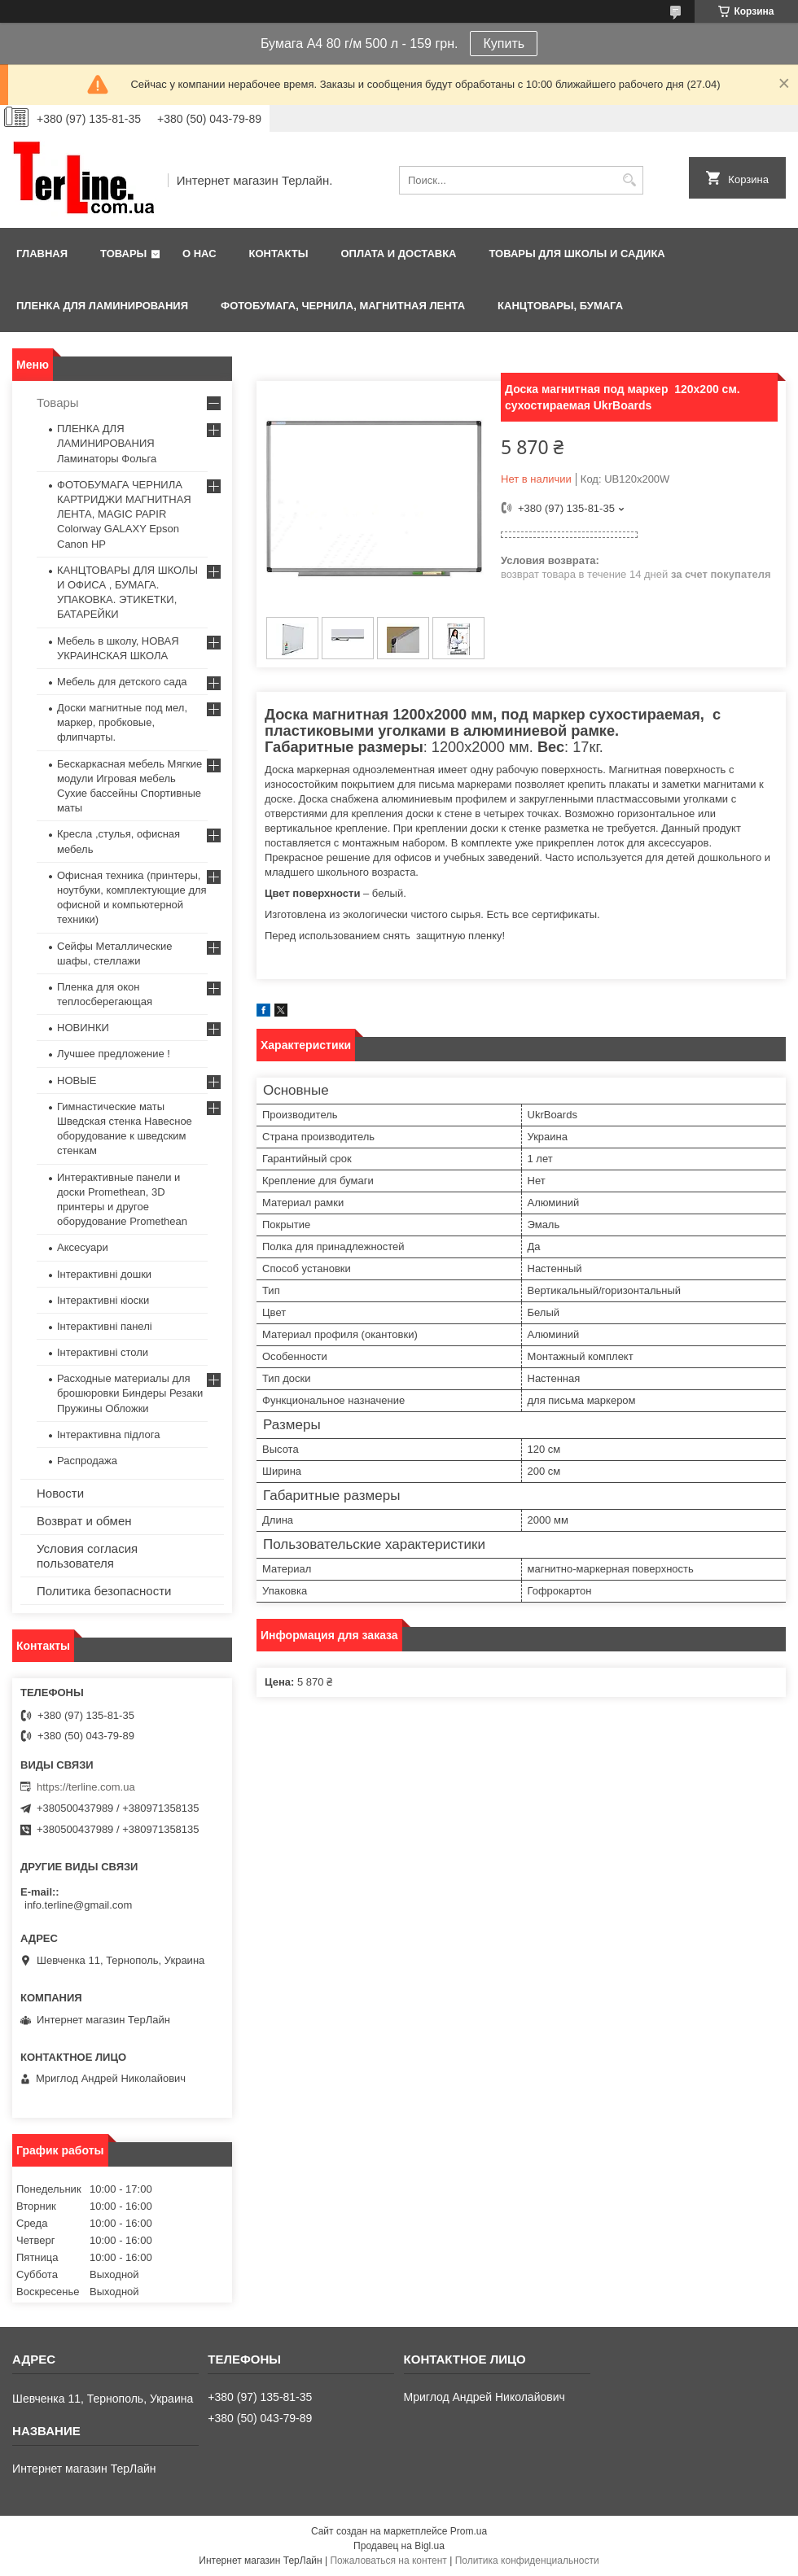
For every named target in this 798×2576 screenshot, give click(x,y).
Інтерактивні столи (102, 1352)
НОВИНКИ (83, 1027)
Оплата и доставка (398, 253)
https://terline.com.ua (86, 1787)
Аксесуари (82, 1247)
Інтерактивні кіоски (103, 1300)
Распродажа (87, 1460)
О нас (199, 253)
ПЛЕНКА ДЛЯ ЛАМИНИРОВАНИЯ (102, 306)
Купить (503, 43)
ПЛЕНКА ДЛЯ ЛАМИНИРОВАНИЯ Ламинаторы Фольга (106, 443)
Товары (123, 253)
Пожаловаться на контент (388, 2560)
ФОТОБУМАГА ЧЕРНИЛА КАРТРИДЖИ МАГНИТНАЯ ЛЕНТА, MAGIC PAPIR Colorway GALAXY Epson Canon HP (124, 514)
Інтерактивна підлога (108, 1434)
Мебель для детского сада (122, 682)
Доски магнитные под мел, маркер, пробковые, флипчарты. (122, 722)
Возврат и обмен (84, 1521)
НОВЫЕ (76, 1080)
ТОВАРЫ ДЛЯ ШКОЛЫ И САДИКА (576, 253)
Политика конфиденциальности (527, 2560)
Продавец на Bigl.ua (399, 2546)
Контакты (279, 253)
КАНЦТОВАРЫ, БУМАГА (560, 306)
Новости (60, 1493)
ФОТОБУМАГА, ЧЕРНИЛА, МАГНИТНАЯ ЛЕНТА (343, 306)
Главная (42, 253)
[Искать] (629, 180)
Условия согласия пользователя (87, 1556)
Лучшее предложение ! (113, 1053)
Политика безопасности (104, 1591)
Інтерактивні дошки (104, 1274)
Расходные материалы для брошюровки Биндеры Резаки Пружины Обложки (130, 1393)
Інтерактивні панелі (104, 1326)
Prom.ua (468, 2531)
